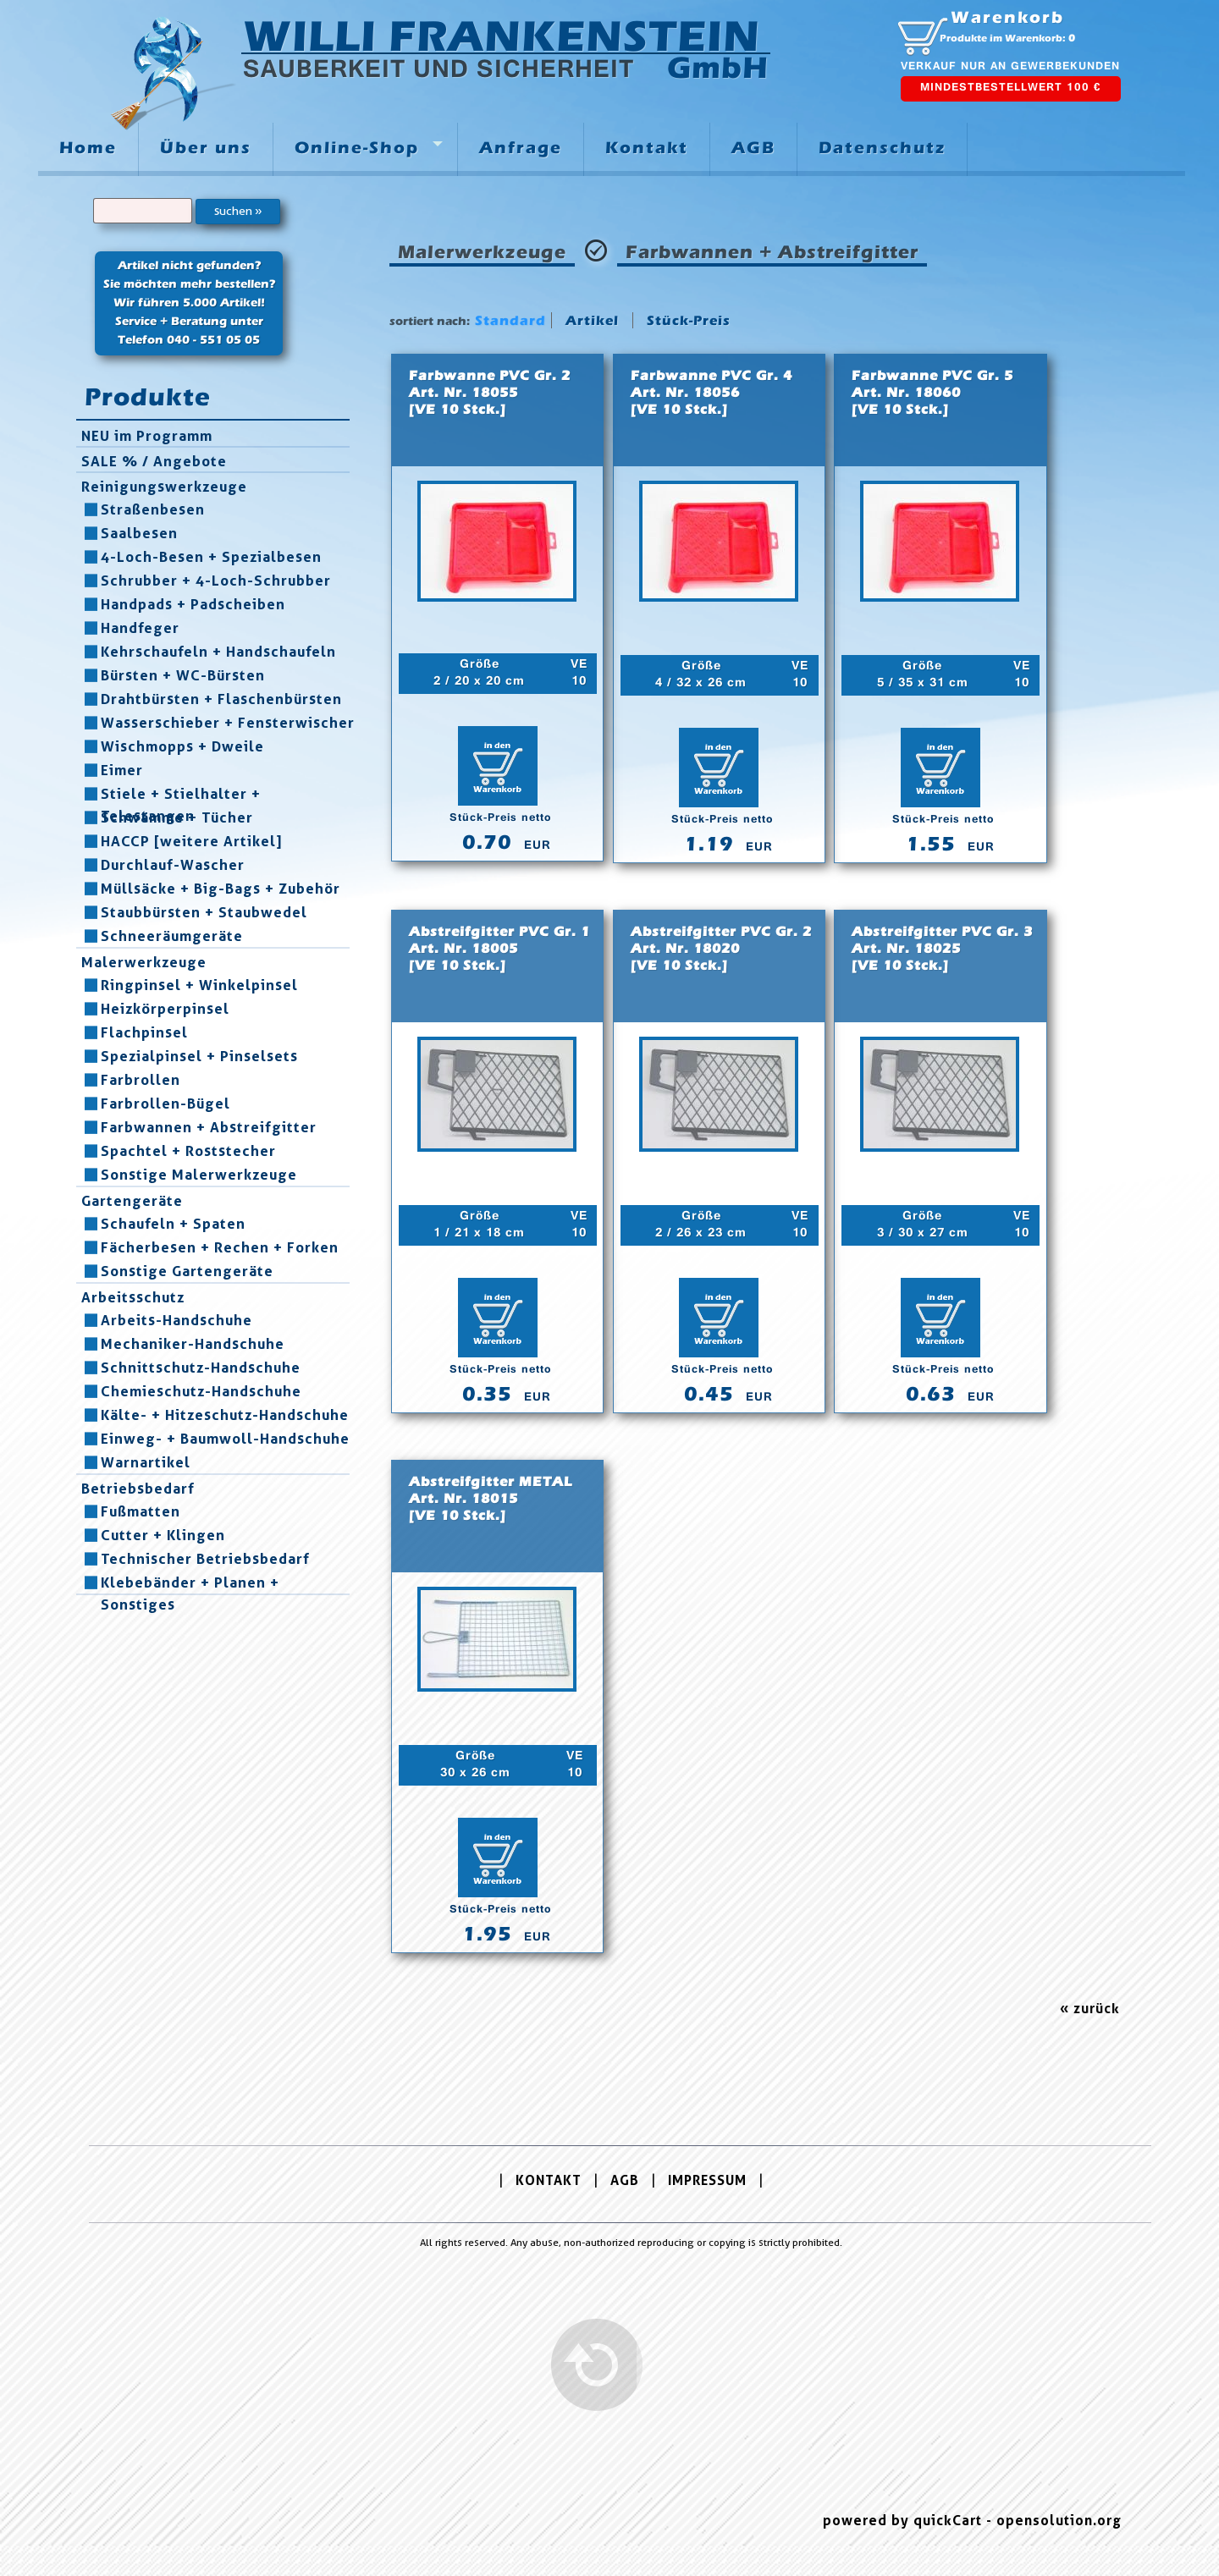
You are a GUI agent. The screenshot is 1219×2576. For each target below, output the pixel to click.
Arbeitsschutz (133, 1297)
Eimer (122, 770)
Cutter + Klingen (163, 1535)
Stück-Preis (689, 320)
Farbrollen (140, 1079)
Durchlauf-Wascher (173, 864)
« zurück (1090, 2009)
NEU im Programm (146, 435)
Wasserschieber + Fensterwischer (228, 722)
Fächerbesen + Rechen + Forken (220, 1247)
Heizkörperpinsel (165, 1008)
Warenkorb (1007, 17)
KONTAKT (549, 2180)
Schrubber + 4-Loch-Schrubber (216, 580)
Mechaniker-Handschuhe (192, 1343)
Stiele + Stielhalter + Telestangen (181, 793)
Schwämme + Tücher (177, 817)
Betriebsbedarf (138, 1488)
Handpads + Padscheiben (193, 604)
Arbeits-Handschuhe (176, 1320)
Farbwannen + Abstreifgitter (209, 1127)
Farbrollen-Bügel (165, 1103)
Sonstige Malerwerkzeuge (199, 1174)
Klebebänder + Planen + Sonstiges (190, 1582)
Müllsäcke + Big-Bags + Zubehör (220, 888)
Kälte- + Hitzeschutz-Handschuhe (225, 1414)
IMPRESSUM (707, 2180)
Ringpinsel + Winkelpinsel (199, 985)
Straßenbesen (153, 509)
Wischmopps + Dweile (182, 746)
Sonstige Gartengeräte (187, 1271)
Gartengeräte (132, 1200)
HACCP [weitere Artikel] (191, 841)
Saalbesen (139, 533)
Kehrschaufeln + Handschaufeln (218, 651)
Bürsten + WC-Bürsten (183, 675)
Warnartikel (145, 1462)
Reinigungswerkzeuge (164, 486)
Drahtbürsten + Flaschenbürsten (221, 699)
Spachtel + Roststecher (188, 1150)
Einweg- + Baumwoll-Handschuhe (225, 1438)
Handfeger (140, 627)
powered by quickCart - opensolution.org (972, 2521)
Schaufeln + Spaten (173, 1223)
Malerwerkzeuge (144, 962)
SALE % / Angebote (154, 461)
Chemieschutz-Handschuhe (201, 1391)
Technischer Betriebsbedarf (205, 1558)
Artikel (592, 320)
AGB (624, 2180)
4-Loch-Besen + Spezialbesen (211, 556)
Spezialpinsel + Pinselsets (199, 1056)
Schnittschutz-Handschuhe (201, 1367)
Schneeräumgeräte (172, 935)
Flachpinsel (144, 1032)
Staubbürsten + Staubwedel (204, 912)
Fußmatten (140, 1511)
